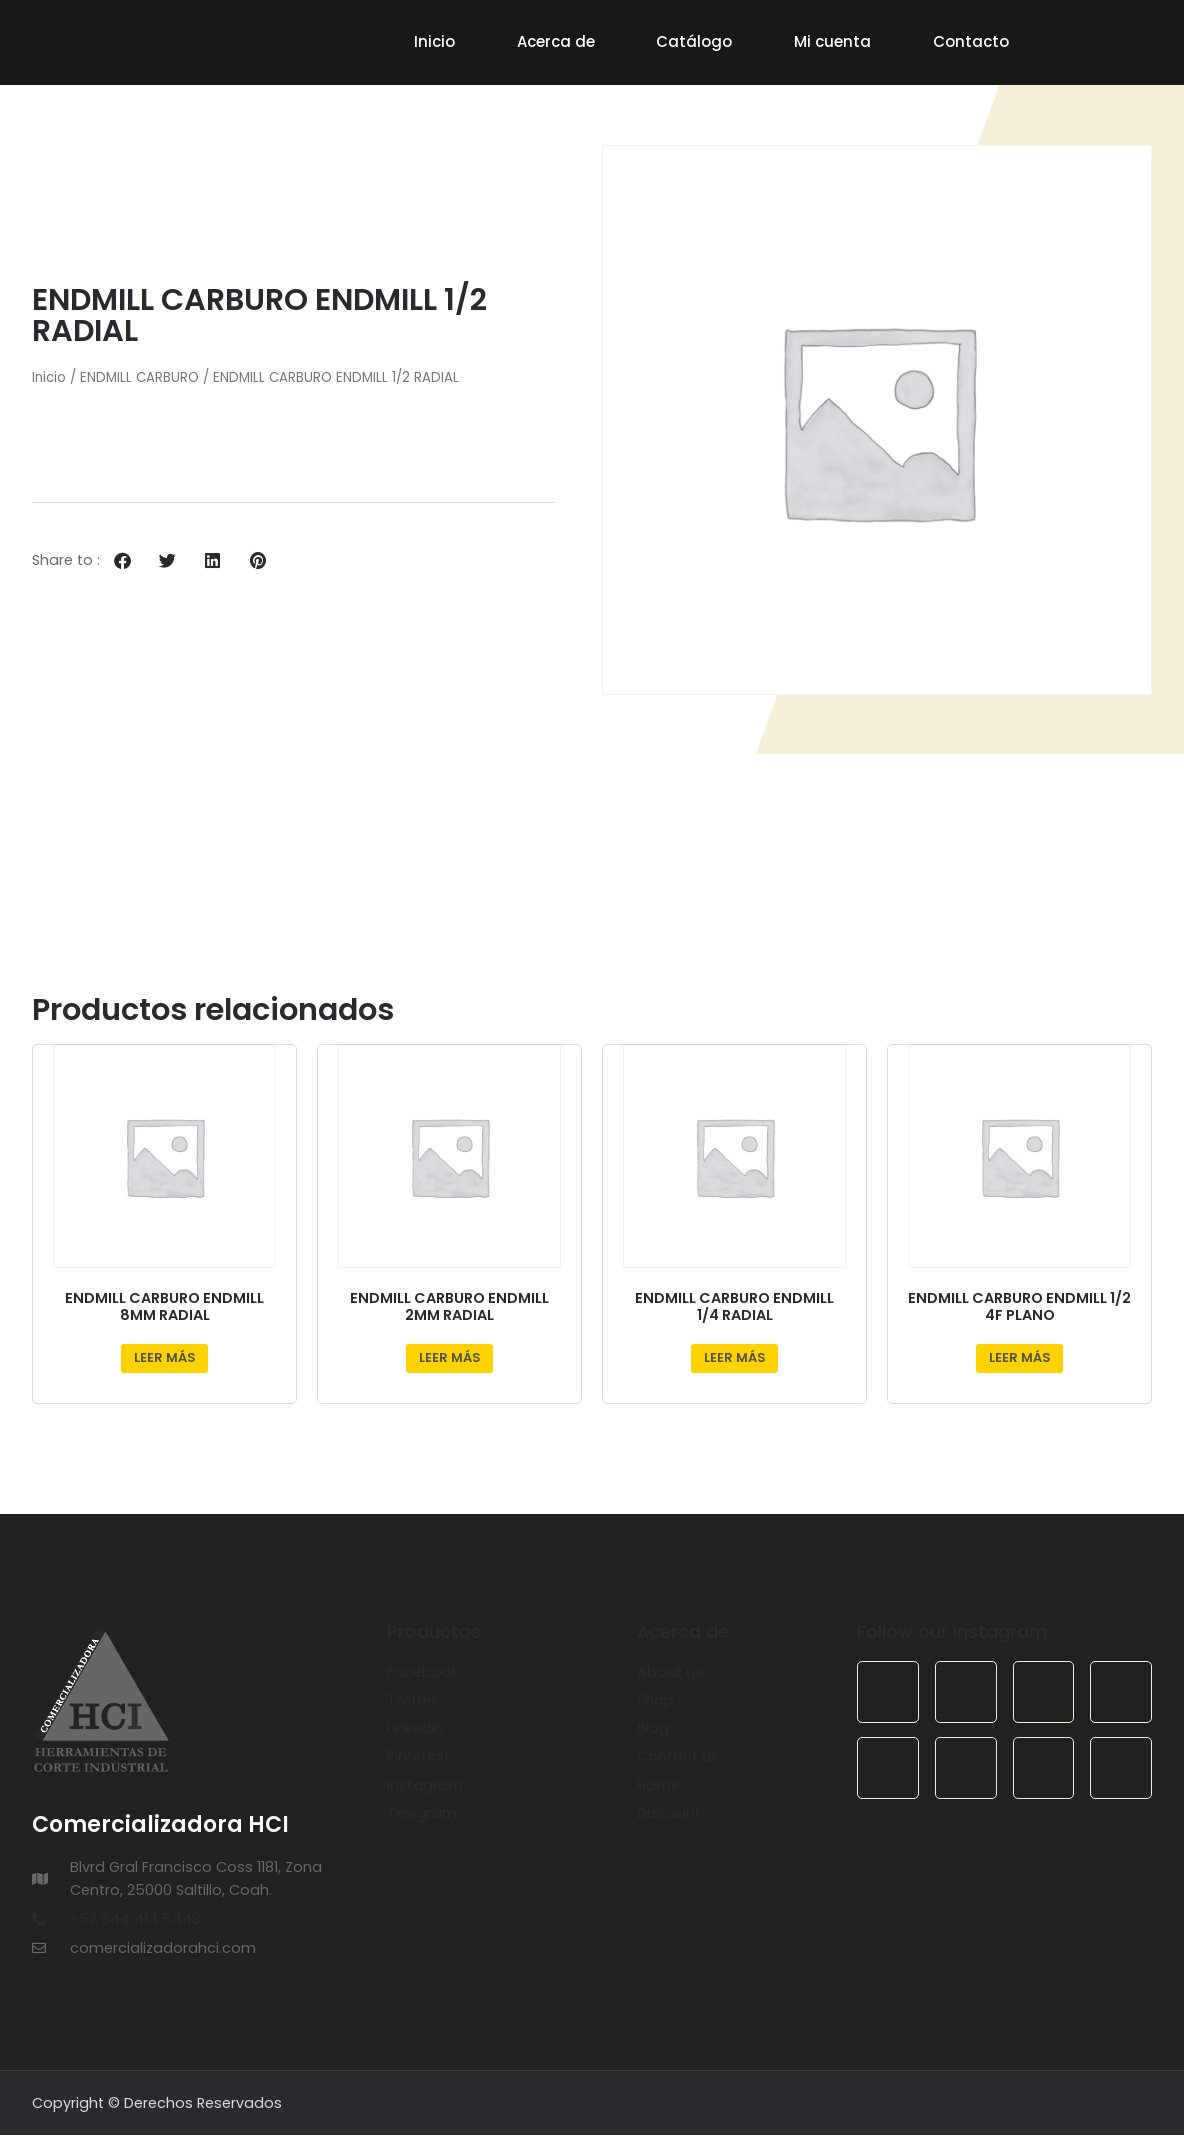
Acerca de (556, 41)
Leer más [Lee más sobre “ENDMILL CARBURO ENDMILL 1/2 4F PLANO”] (1020, 1360)
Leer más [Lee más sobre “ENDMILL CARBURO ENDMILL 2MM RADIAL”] (450, 1360)
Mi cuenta (832, 41)
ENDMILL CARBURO (139, 380)
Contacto (971, 41)
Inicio (434, 41)
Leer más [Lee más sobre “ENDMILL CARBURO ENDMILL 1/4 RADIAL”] (735, 1360)
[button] (122, 563)
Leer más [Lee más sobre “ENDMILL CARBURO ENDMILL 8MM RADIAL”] (165, 1360)
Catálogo (694, 41)
